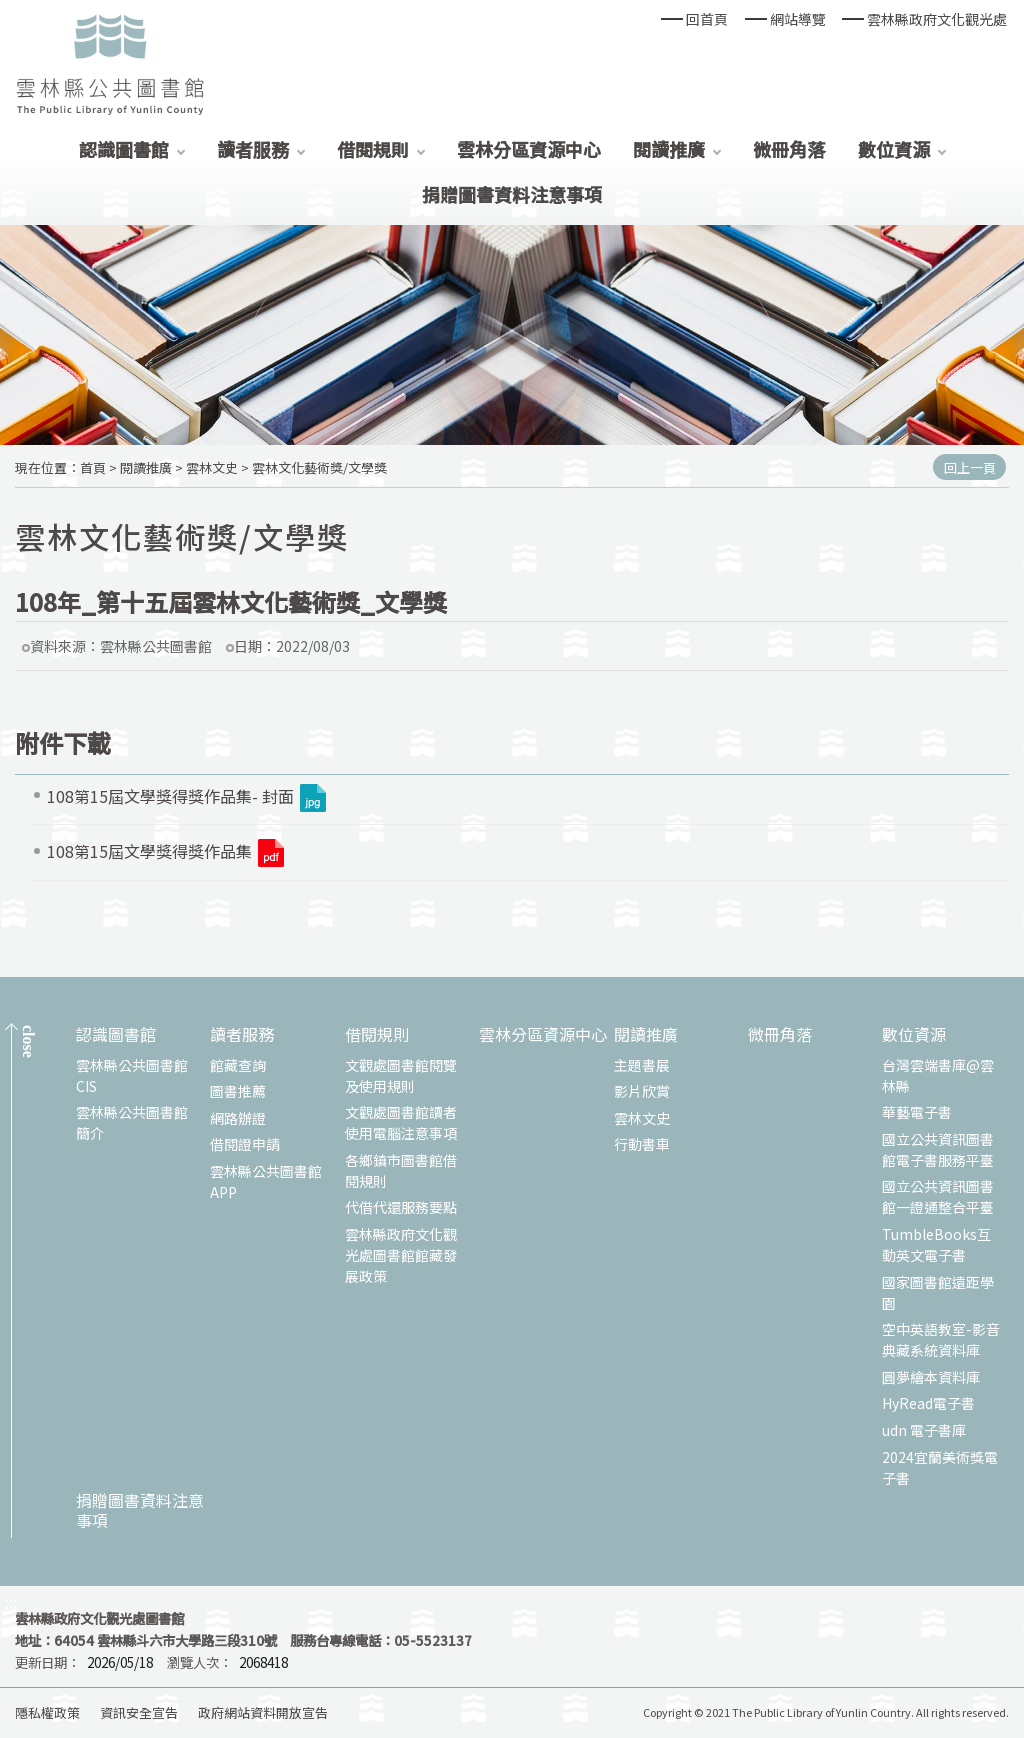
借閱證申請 (245, 1144)
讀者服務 (253, 149)
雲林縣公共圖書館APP (266, 1181)
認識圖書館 (124, 149)
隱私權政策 (47, 1712)
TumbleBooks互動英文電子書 (936, 1244)
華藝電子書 (917, 1112)
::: (11, 1602)
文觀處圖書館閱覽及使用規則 (401, 1075)
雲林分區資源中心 (529, 149)
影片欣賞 (642, 1091)
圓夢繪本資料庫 (931, 1377)
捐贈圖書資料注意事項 (512, 194)
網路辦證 (238, 1118)
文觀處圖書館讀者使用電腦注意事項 (401, 1122)
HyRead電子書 (928, 1403)
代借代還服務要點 (401, 1207)
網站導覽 (798, 19)
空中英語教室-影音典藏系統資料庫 (941, 1339)
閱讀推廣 (669, 149)
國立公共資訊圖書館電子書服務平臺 (938, 1149)
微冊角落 (789, 149)
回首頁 (707, 19)
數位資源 (894, 149)
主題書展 (642, 1065)
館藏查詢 (238, 1065)
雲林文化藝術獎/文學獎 (319, 467)
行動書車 (642, 1144)
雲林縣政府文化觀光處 (937, 19)
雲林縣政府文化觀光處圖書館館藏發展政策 (401, 1255)
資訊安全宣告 (139, 1712)
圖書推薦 (238, 1091)
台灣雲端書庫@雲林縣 (938, 1075)
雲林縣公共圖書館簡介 (132, 1122)
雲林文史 (212, 467)
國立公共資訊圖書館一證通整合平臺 (938, 1196)
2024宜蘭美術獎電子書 (940, 1467)
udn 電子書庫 (924, 1430)
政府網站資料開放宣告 (263, 1712)
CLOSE (28, 1041)
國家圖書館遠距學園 (938, 1292)
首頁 (93, 467)
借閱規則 (373, 149)
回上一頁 (970, 467)
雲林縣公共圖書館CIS (132, 1075)
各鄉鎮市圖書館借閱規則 (401, 1170)
